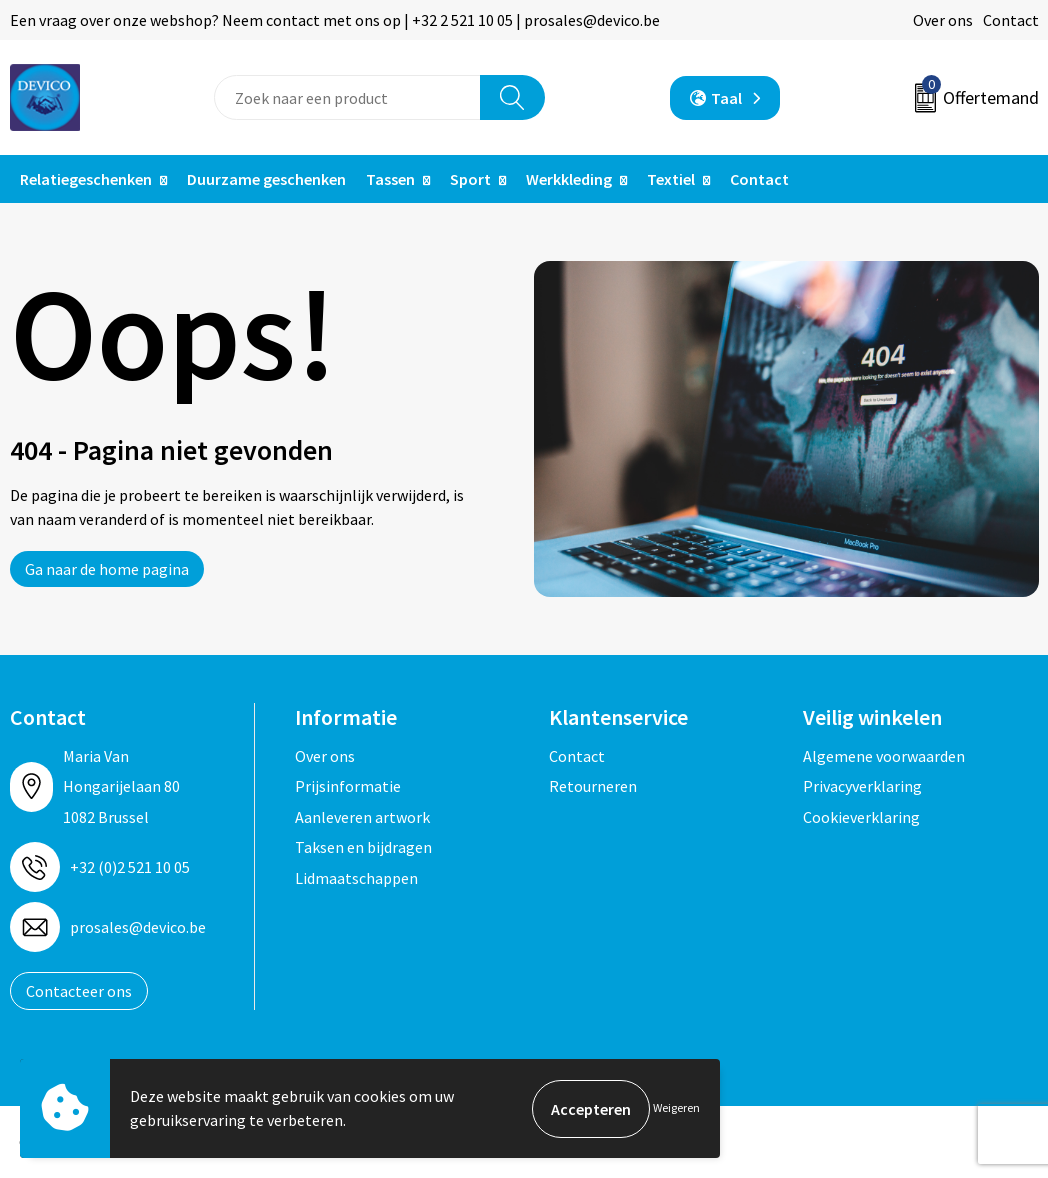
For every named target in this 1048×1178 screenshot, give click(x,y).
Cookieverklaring (861, 817)
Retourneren (593, 786)
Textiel (671, 179)
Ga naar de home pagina (107, 569)
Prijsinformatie (348, 786)
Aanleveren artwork (362, 817)
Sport (470, 179)
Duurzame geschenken (266, 179)
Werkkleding (569, 179)
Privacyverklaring (862, 786)
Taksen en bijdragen (363, 847)
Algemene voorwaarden (884, 756)
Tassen (390, 179)
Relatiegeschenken (86, 179)
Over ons (943, 20)
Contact (1011, 20)
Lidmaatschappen (356, 878)
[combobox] (347, 97)
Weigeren (676, 1108)
